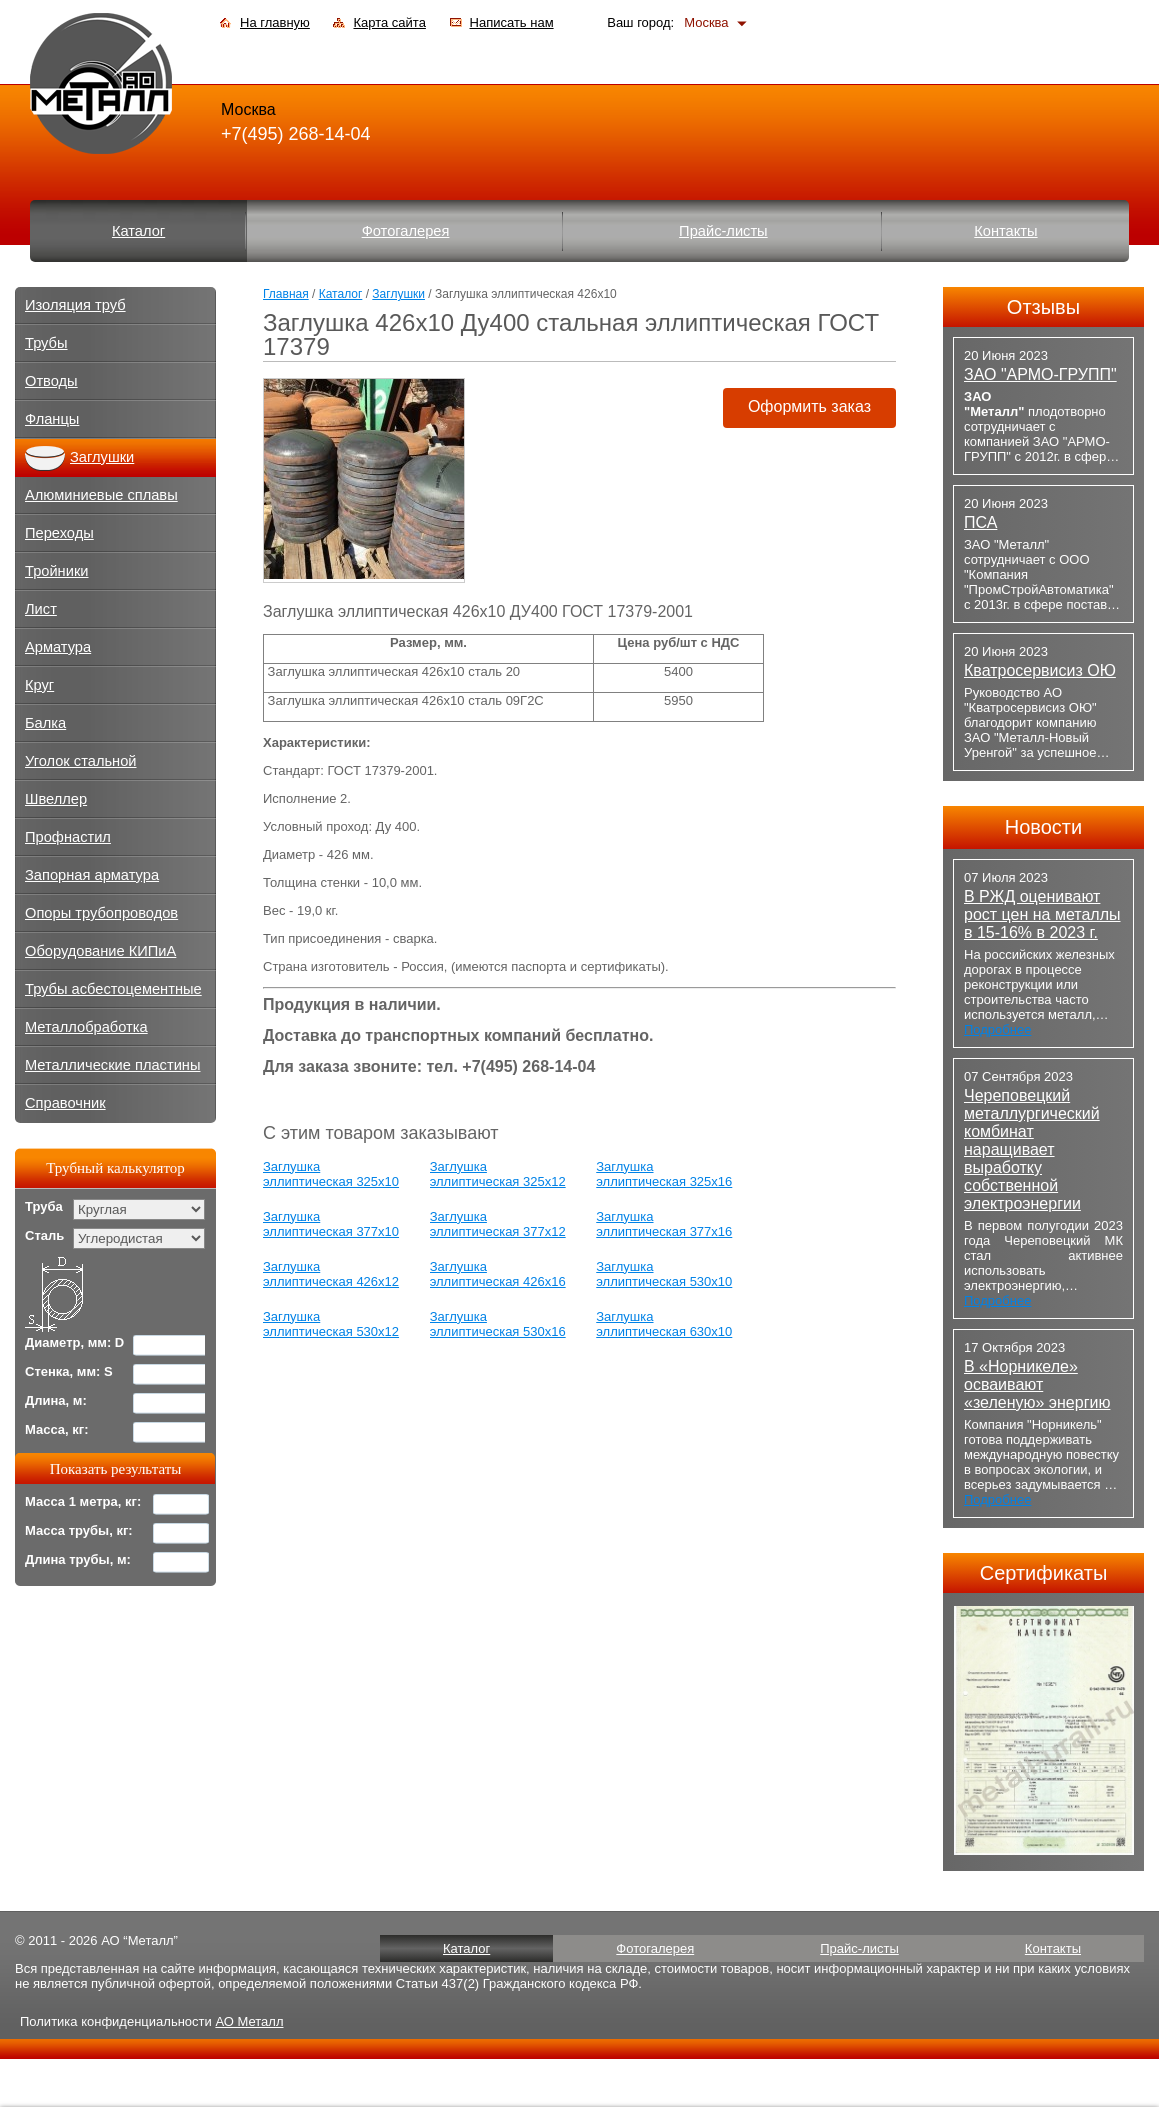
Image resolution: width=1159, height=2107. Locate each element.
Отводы (51, 381)
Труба (44, 1206)
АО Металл (249, 2021)
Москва (706, 22)
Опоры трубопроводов (101, 913)
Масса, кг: (57, 1429)
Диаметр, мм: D (74, 1342)
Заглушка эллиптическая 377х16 (664, 1224)
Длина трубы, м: (78, 1559)
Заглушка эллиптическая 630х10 (664, 1324)
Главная (286, 294)
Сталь (44, 1235)
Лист (41, 609)
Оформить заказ (809, 406)
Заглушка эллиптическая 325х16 (664, 1174)
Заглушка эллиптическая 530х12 (331, 1324)
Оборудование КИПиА (100, 951)
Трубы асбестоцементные (113, 989)
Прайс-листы (723, 231)
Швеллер (56, 799)
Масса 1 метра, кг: (83, 1501)
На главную (275, 22)
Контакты (1005, 231)
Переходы (59, 533)
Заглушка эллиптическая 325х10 (331, 1174)
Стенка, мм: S (69, 1371)
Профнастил (68, 837)
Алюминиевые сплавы (101, 495)
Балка (45, 723)
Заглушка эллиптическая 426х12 (331, 1274)
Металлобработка (86, 1027)
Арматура (58, 647)
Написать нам (512, 22)
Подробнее (997, 1029)
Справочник (65, 1103)
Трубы (46, 343)
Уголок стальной (81, 761)
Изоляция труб (75, 305)
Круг (39, 685)
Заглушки (398, 294)
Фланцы (52, 419)
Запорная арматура (92, 875)
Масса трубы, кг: (79, 1530)
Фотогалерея (406, 231)
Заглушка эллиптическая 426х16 (498, 1274)
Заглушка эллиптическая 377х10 (331, 1224)
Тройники (57, 571)
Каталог (138, 231)
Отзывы (1043, 307)
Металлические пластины (112, 1065)
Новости (1043, 827)
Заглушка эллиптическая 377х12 (498, 1224)
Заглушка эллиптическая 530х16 (498, 1324)
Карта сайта (389, 22)
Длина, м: (56, 1400)
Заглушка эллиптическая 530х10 (664, 1274)
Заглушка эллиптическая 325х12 (498, 1174)
